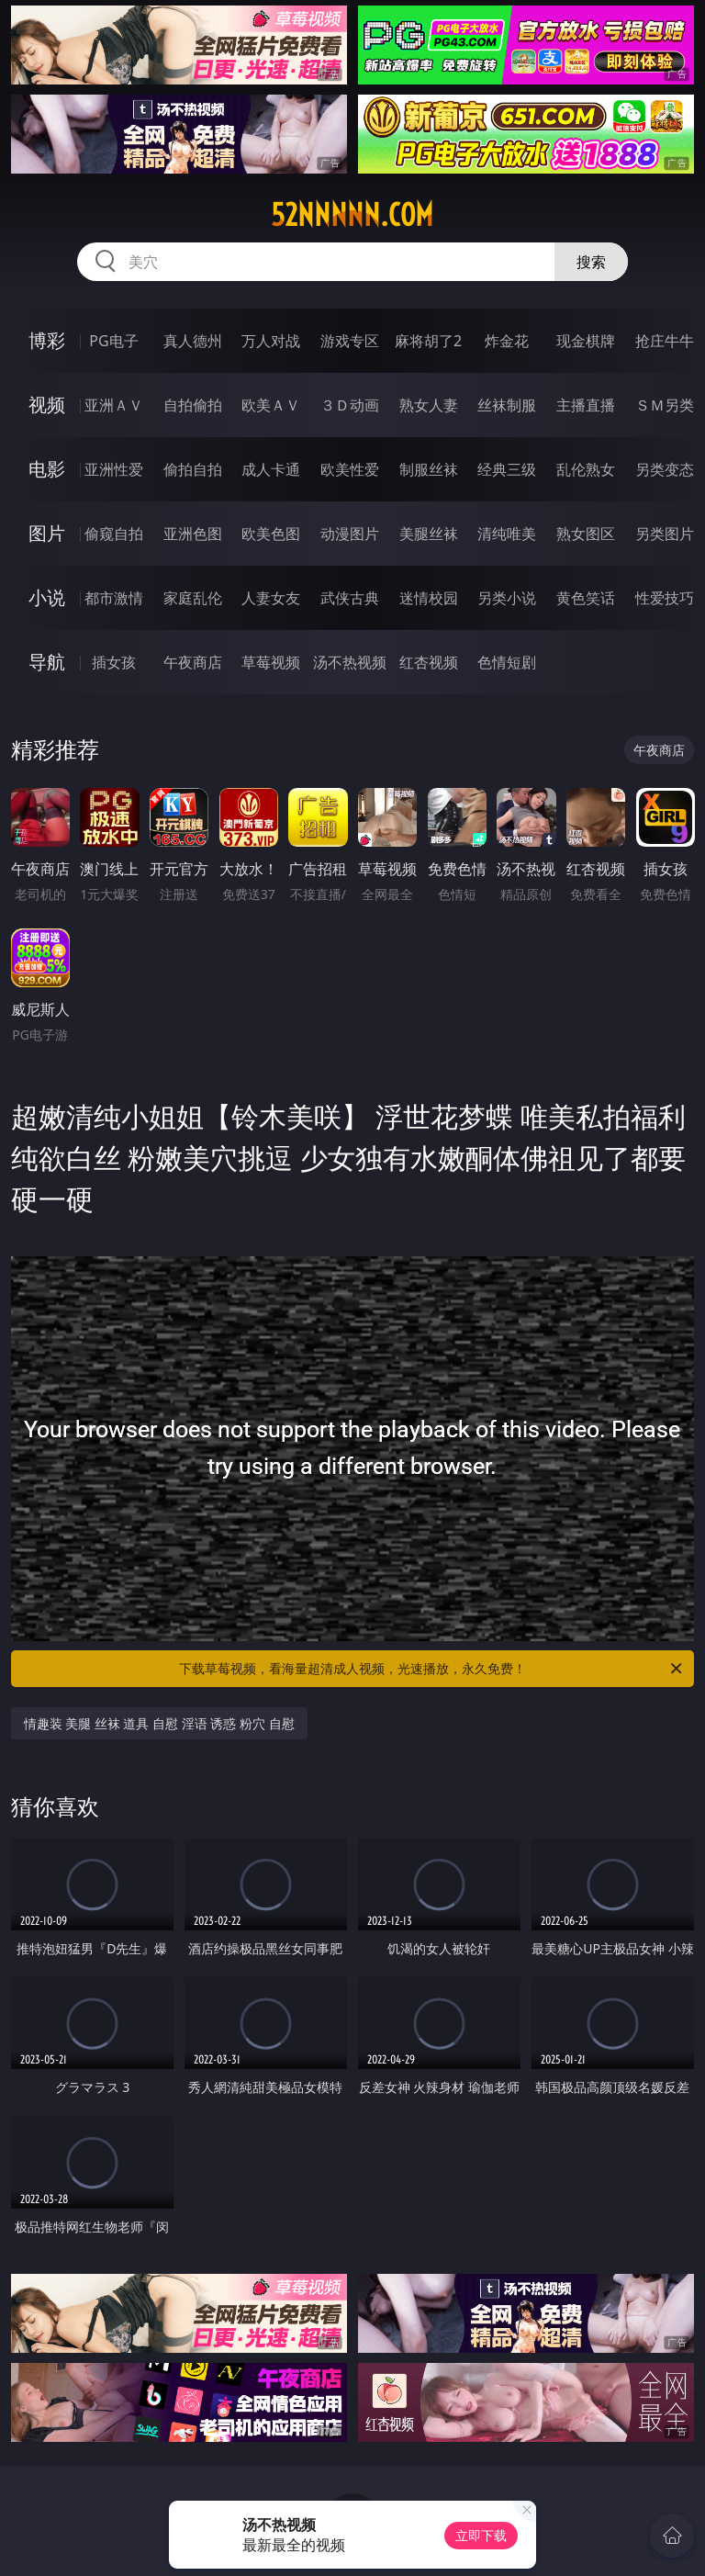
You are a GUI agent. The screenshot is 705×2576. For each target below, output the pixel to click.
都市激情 (113, 598)
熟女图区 (585, 533)
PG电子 (113, 341)
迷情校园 (428, 598)
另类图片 (664, 533)
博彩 (46, 340)
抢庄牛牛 (664, 341)
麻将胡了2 (428, 341)
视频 (46, 404)
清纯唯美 (506, 533)
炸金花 (507, 341)
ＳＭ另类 (664, 405)
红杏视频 (428, 662)
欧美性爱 (349, 469)
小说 (46, 597)
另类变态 (664, 469)
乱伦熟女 (585, 469)
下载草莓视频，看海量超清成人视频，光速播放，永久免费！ (432, 1669)
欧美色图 (270, 533)
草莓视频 (270, 662)
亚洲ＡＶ (113, 405)
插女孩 (114, 662)
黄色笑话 (585, 598)
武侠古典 (349, 598)
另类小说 (506, 598)
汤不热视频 (349, 662)
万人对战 (270, 341)
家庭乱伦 (192, 598)
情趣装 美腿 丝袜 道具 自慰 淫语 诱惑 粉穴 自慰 (159, 1723)
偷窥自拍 (113, 533)
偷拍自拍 (192, 469)
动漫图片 (349, 533)
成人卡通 (270, 469)
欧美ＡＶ (270, 405)
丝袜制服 (506, 405)
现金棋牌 (585, 341)
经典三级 (506, 469)
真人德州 (192, 341)
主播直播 (585, 405)
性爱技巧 (664, 598)
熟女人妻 (428, 405)
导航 (46, 661)
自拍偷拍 (192, 405)
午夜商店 (192, 662)
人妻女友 (270, 598)
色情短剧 (506, 662)
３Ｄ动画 (349, 405)
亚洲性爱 (113, 469)
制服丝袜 (428, 469)
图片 (46, 533)
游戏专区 (349, 341)
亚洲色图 (192, 533)
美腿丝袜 (428, 533)
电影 (46, 468)
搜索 (591, 262)
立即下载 (481, 2535)
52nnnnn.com (352, 215)
